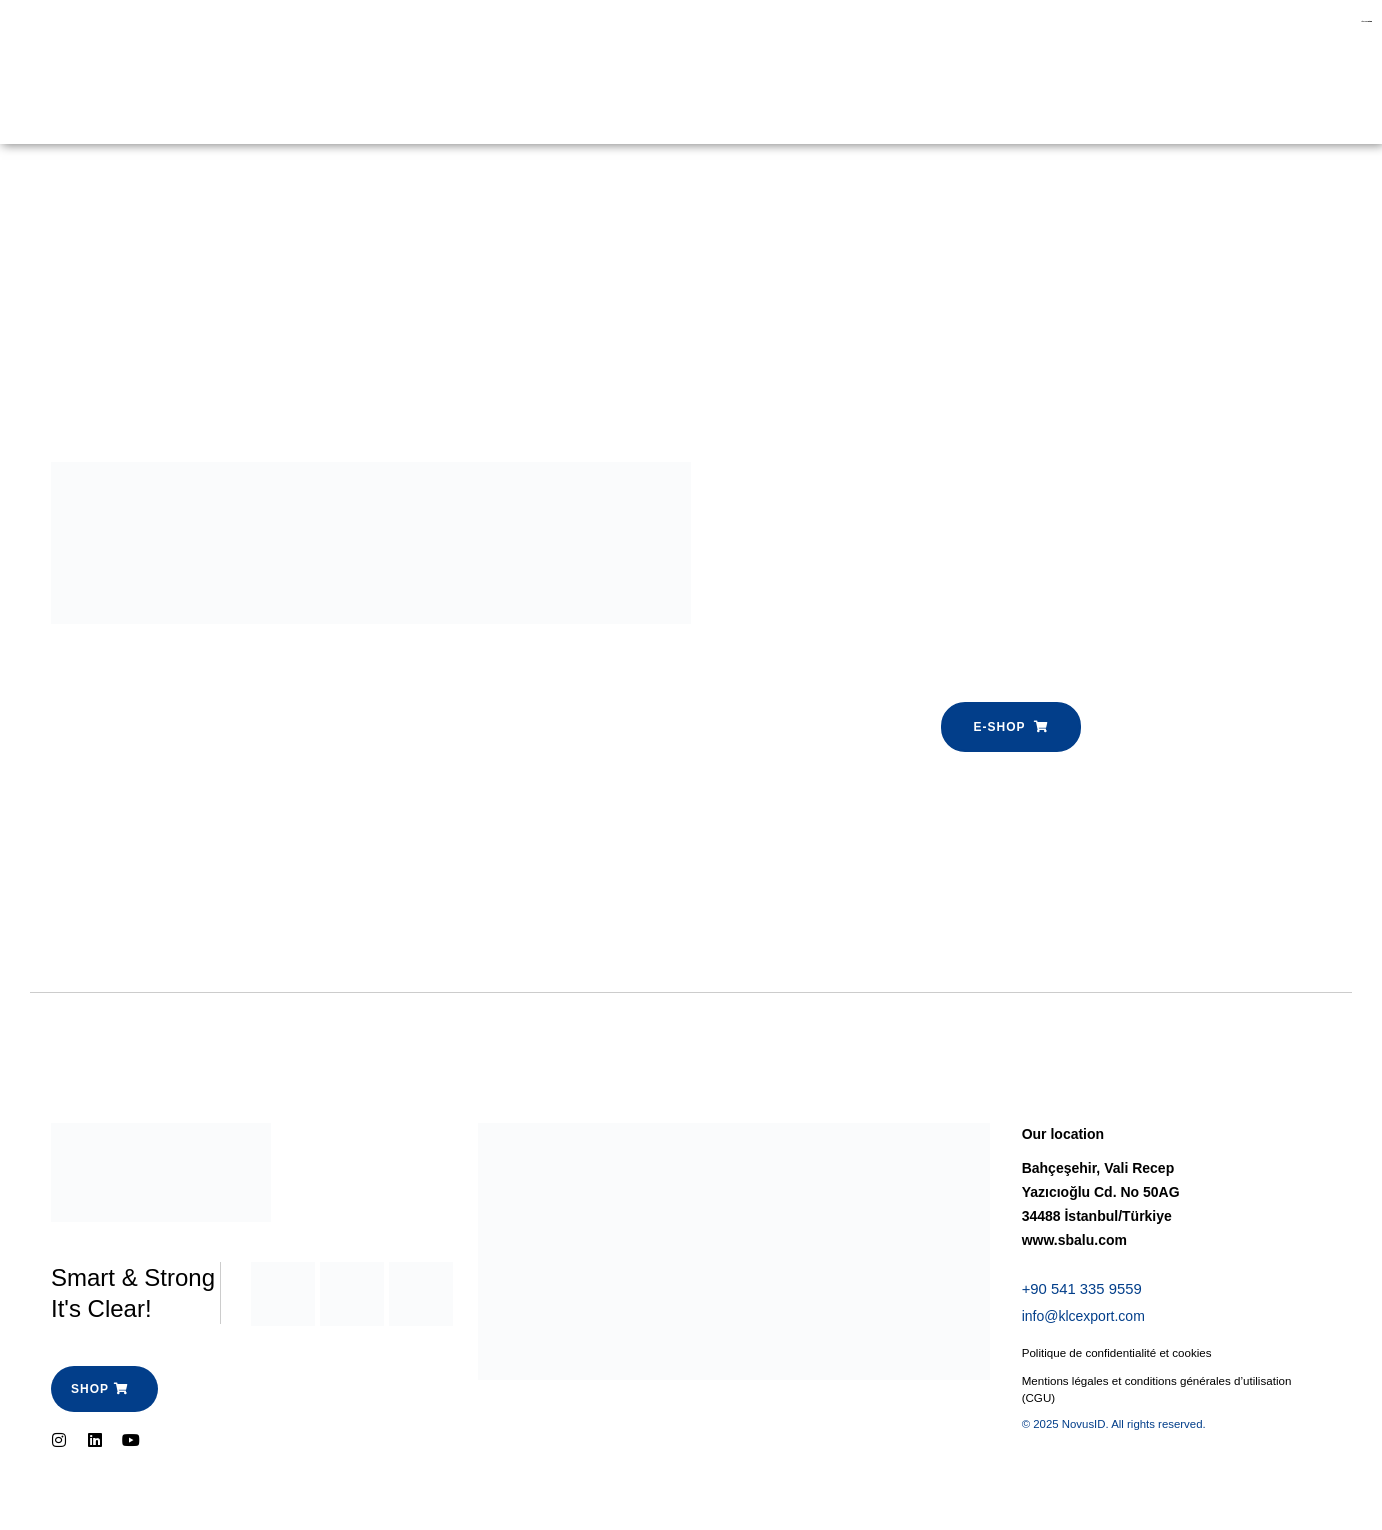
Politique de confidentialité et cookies (1120, 1356)
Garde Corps (257, 49)
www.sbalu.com (1074, 1240)
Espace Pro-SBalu (487, 49)
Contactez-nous (267, 95)
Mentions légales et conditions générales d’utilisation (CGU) (1162, 1393)
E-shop (363, 49)
